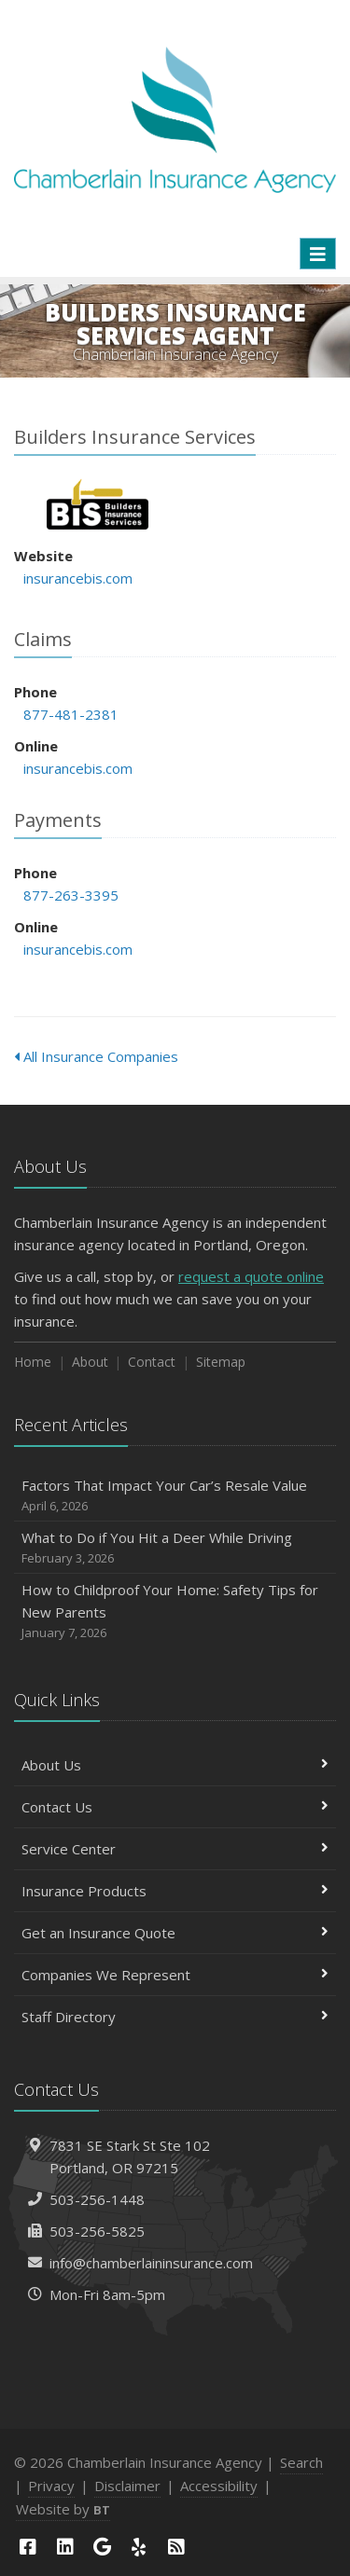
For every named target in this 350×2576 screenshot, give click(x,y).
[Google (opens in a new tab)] (102, 2546)
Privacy (51, 2485)
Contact (151, 1362)
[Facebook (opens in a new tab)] (28, 2546)
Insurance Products (175, 1890)
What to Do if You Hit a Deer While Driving (175, 1548)
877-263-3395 (71, 895)
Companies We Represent (175, 1974)
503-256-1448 (97, 2199)
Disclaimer (127, 2485)
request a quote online (251, 1276)
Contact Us (175, 1807)
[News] (176, 2546)
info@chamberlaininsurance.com (151, 2262)
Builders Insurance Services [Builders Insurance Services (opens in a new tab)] (97, 504)
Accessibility (219, 2485)
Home (32, 1362)
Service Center (175, 1848)
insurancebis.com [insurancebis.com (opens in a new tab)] (78, 578)
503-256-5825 (97, 2231)
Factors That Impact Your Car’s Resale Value (175, 1496)
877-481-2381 (71, 714)
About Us (175, 1765)
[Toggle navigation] (318, 253)
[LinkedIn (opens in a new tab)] (65, 2546)
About (90, 1362)
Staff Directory (175, 2016)
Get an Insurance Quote (175, 1932)
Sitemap (220, 1362)
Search (301, 2462)
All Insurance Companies (96, 1056)
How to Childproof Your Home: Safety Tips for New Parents (175, 1611)
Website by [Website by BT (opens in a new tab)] (63, 2509)
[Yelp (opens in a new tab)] (139, 2546)
